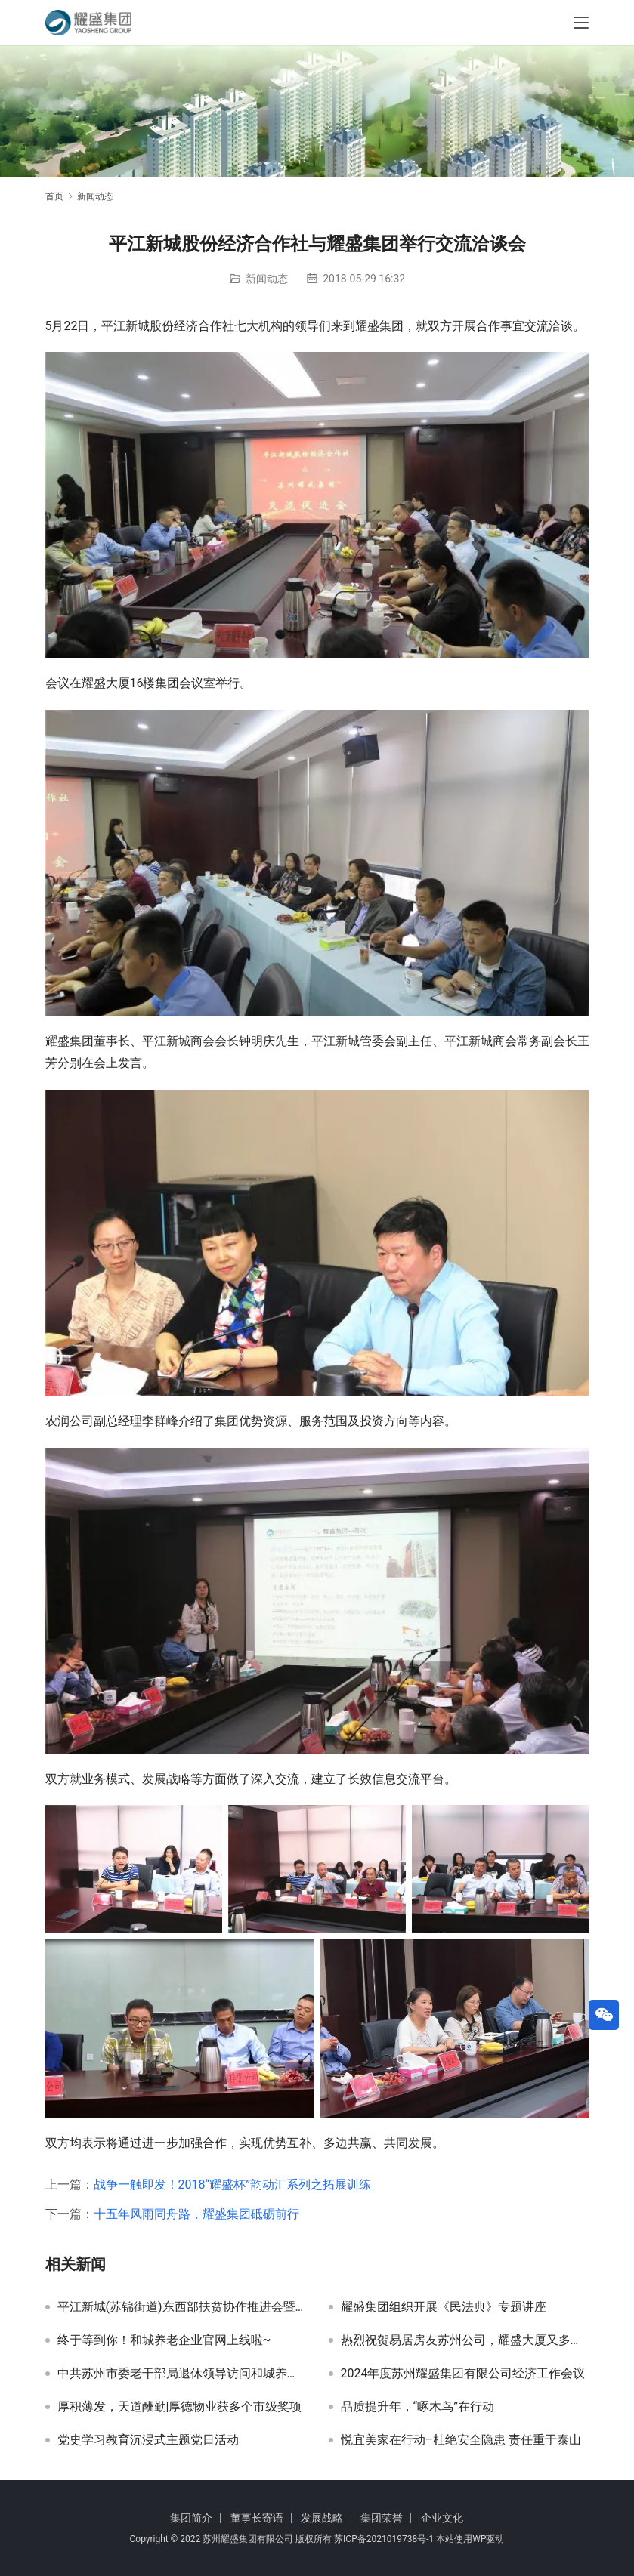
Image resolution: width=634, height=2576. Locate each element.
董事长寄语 (256, 2518)
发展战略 (322, 2518)
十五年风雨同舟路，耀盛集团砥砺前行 (196, 2214)
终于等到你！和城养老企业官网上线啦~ (164, 2340)
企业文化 (442, 2518)
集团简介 (191, 2518)
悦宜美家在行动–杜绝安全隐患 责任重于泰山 (461, 2440)
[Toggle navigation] (581, 22)
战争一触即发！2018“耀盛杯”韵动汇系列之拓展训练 (232, 2184)
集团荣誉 (381, 2518)
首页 (54, 196)
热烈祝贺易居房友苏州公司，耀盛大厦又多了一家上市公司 (465, 2340)
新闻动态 (267, 279)
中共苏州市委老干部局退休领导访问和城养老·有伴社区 (181, 2373)
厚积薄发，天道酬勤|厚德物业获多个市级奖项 (179, 2407)
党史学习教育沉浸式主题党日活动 (148, 2440)
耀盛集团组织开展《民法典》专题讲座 (443, 2307)
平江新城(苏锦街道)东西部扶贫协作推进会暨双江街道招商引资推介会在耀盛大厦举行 (181, 2307)
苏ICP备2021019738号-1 (384, 2539)
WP (479, 2539)
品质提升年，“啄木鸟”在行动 (417, 2407)
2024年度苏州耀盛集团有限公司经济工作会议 (463, 2373)
